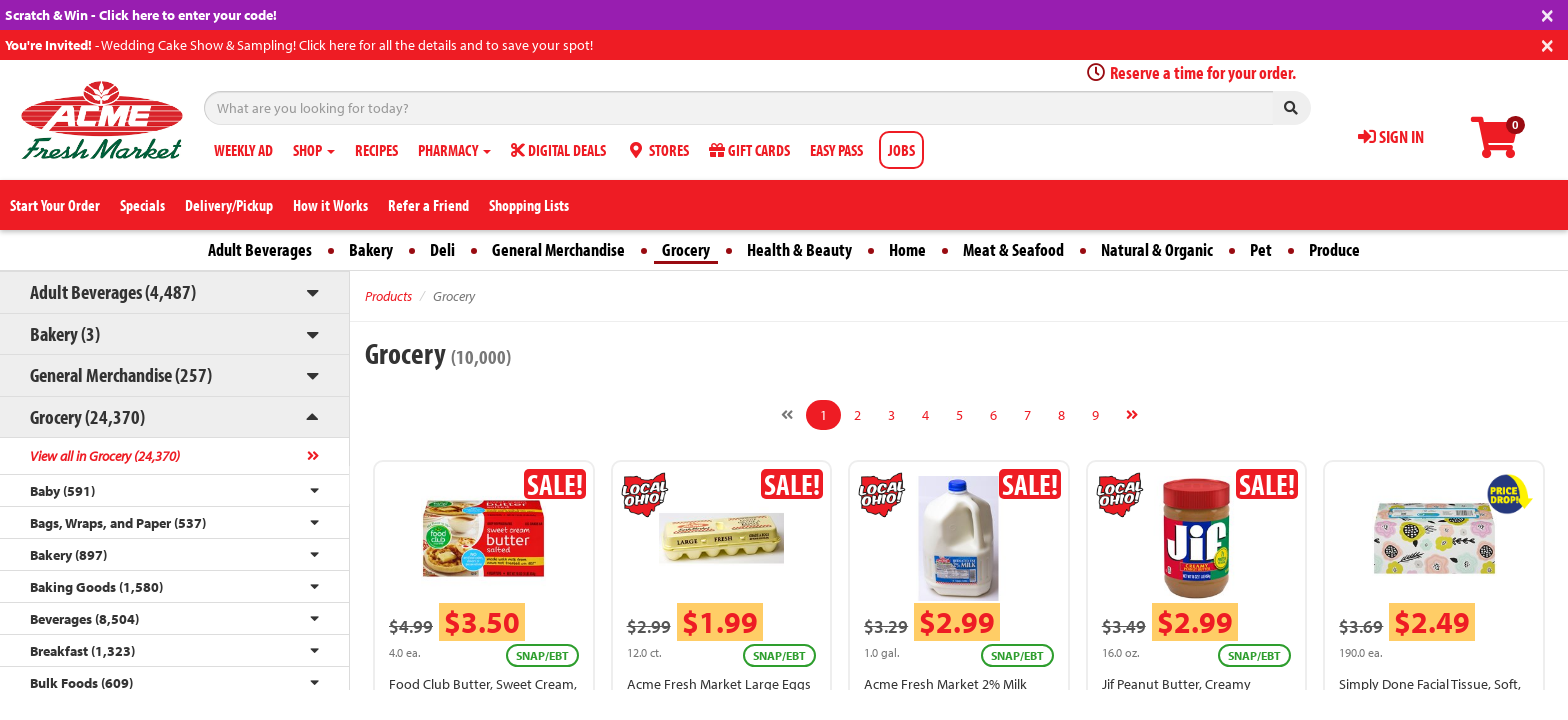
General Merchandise (558, 249)
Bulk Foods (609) (81, 683)
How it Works (330, 205)
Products (388, 296)
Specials (142, 205)
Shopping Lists (529, 205)
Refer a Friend (428, 205)
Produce (1334, 249)
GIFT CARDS (749, 150)
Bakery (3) (65, 333)
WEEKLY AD (243, 150)
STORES (657, 150)
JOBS (901, 150)
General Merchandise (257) (121, 374)
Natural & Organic (1157, 249)
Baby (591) (62, 491)
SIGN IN (1391, 136)
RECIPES (376, 150)
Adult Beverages (260, 249)
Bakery (371, 249)
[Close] (1547, 13)
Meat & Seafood (1013, 249)
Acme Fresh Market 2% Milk (945, 684)
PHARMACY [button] (454, 150)
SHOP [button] (314, 150)
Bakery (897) (68, 555)
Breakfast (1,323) (82, 651)
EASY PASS (836, 150)
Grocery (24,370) (87, 416)
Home (907, 249)
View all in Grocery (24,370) (105, 456)
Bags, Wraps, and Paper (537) (118, 523)
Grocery (686, 249)
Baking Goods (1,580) (96, 587)
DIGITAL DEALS (558, 150)
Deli (442, 249)
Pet (1261, 249)
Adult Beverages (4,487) (113, 291)
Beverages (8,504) (84, 619)
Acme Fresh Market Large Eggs (719, 684)
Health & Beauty (799, 249)
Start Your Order (55, 205)
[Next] (1132, 415)
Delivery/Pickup (229, 205)
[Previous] (787, 415)
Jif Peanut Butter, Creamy (1176, 684)
